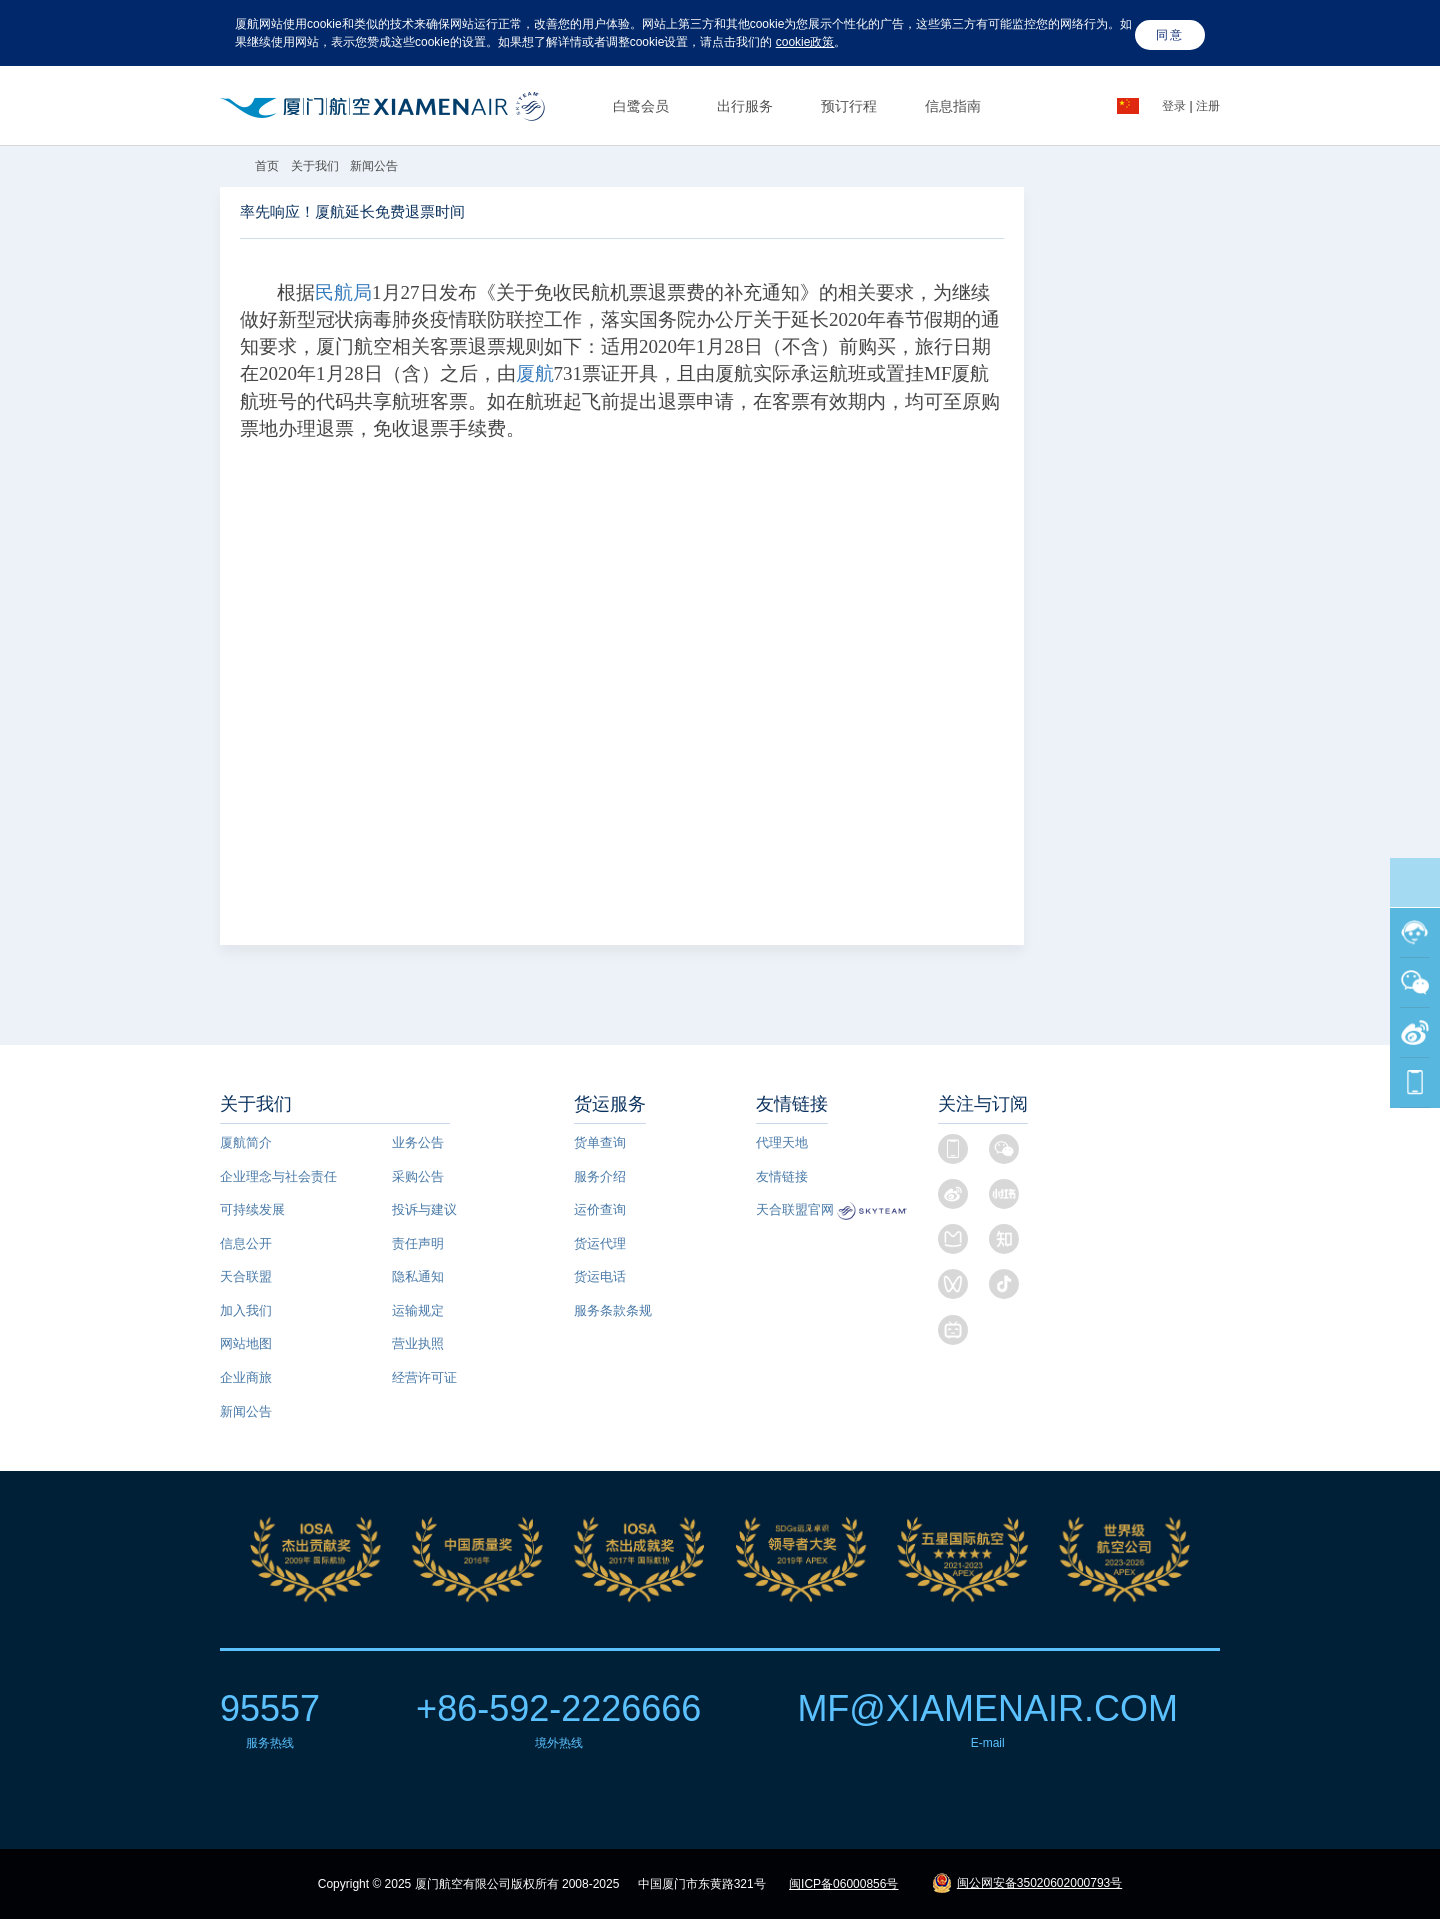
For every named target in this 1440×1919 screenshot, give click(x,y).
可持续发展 (252, 1209)
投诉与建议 (424, 1209)
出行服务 (745, 106)
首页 (268, 166)
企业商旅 (246, 1377)
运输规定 (418, 1310)
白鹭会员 (641, 106)
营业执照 (418, 1343)
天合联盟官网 (795, 1209)
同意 (1170, 35)
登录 (1175, 106)
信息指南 (953, 106)
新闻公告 (374, 166)
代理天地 (782, 1142)
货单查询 (600, 1142)
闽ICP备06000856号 (843, 1884)
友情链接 (782, 1176)
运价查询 (600, 1209)
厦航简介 (246, 1142)
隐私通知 (418, 1276)
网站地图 (246, 1343)
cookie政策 (805, 42)
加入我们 (246, 1310)
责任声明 (418, 1243)
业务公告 (418, 1142)
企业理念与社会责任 (278, 1176)
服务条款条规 (613, 1310)
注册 (1208, 106)
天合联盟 (246, 1276)
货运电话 (600, 1276)
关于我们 (315, 166)
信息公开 (246, 1243)
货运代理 (600, 1243)
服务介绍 (600, 1176)
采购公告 (418, 1176)
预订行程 (849, 106)
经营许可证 (424, 1377)
